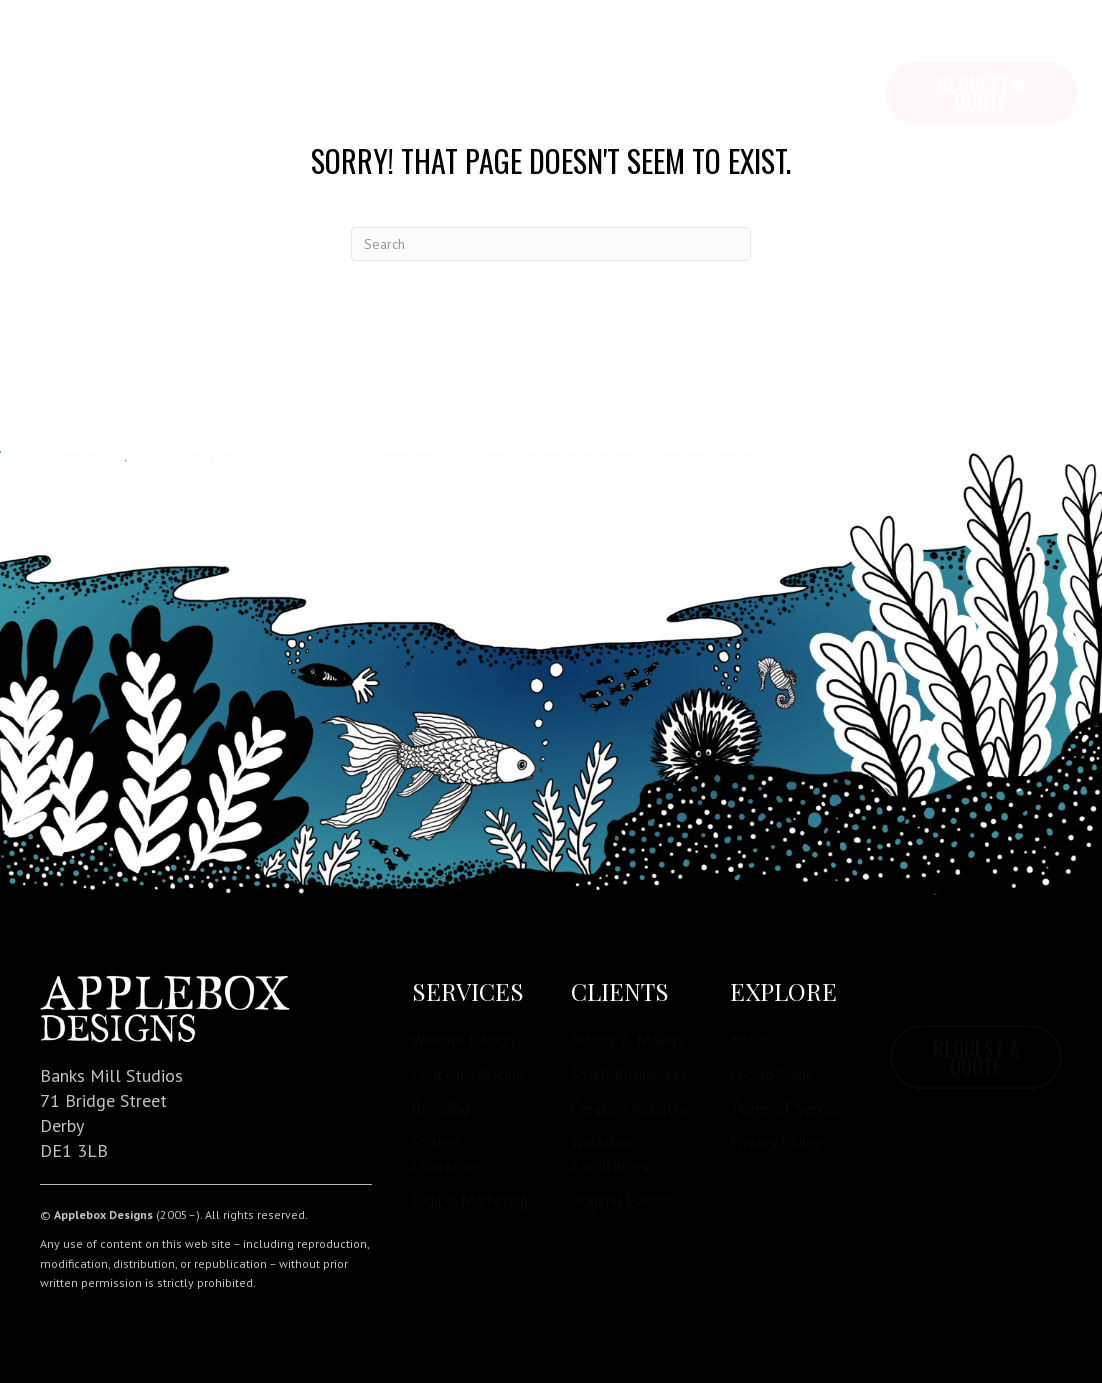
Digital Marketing (470, 1200)
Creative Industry (628, 1108)
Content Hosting (468, 1074)
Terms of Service (786, 1108)
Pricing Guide (772, 1074)
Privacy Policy (775, 1142)
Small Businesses (629, 1074)
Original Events (622, 1200)
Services (278, 50)
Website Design (463, 1040)
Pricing (389, 50)
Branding (441, 1108)
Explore (165, 50)
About (750, 1040)
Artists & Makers (628, 1040)
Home (67, 50)
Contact (499, 50)
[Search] (551, 244)
